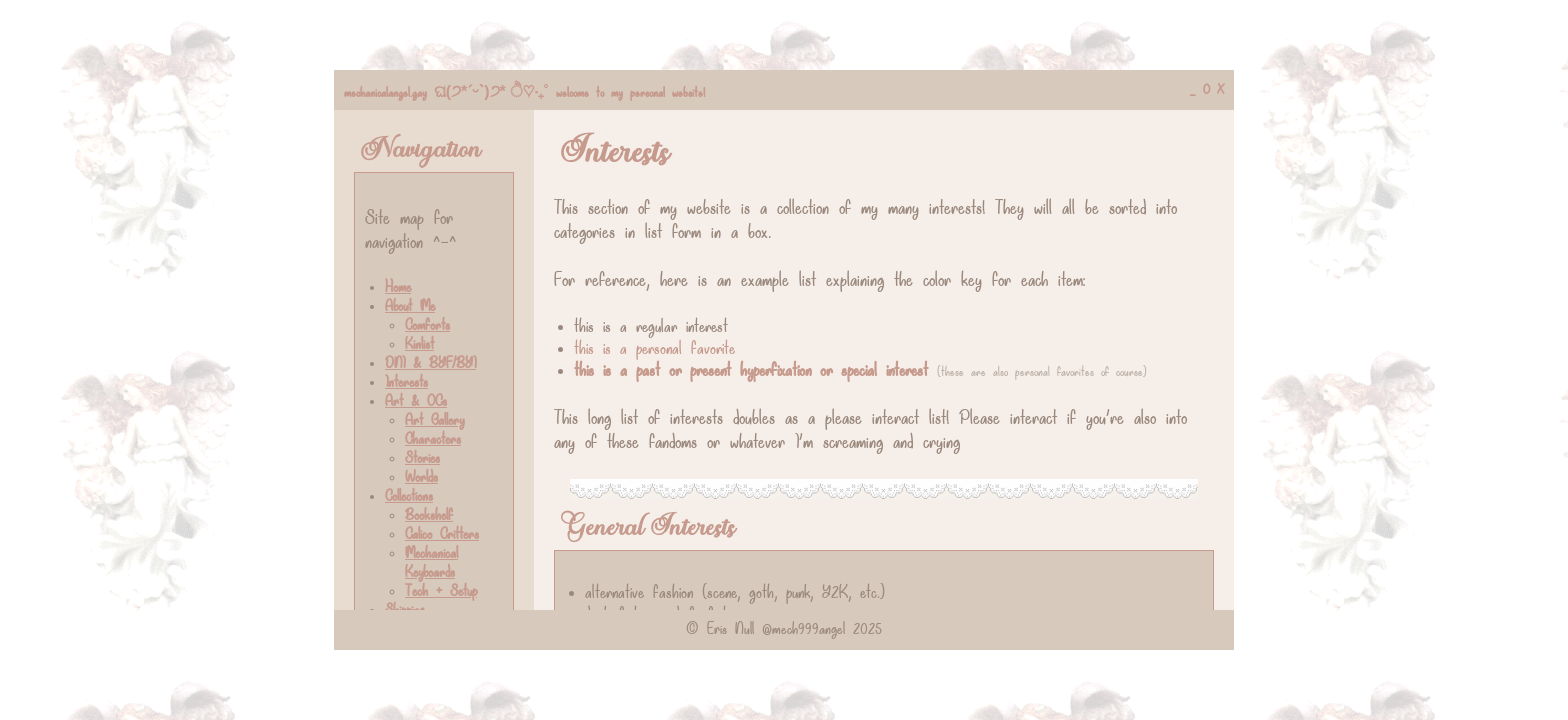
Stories (422, 459)
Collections (409, 497)
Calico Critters (442, 535)
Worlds (421, 478)
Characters (433, 440)
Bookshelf (429, 516)
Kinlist (419, 345)
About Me (410, 307)
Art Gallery (434, 421)
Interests (406, 383)
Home (398, 288)
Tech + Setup (441, 592)
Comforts (427, 326)
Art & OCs (416, 402)
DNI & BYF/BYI (430, 364)
